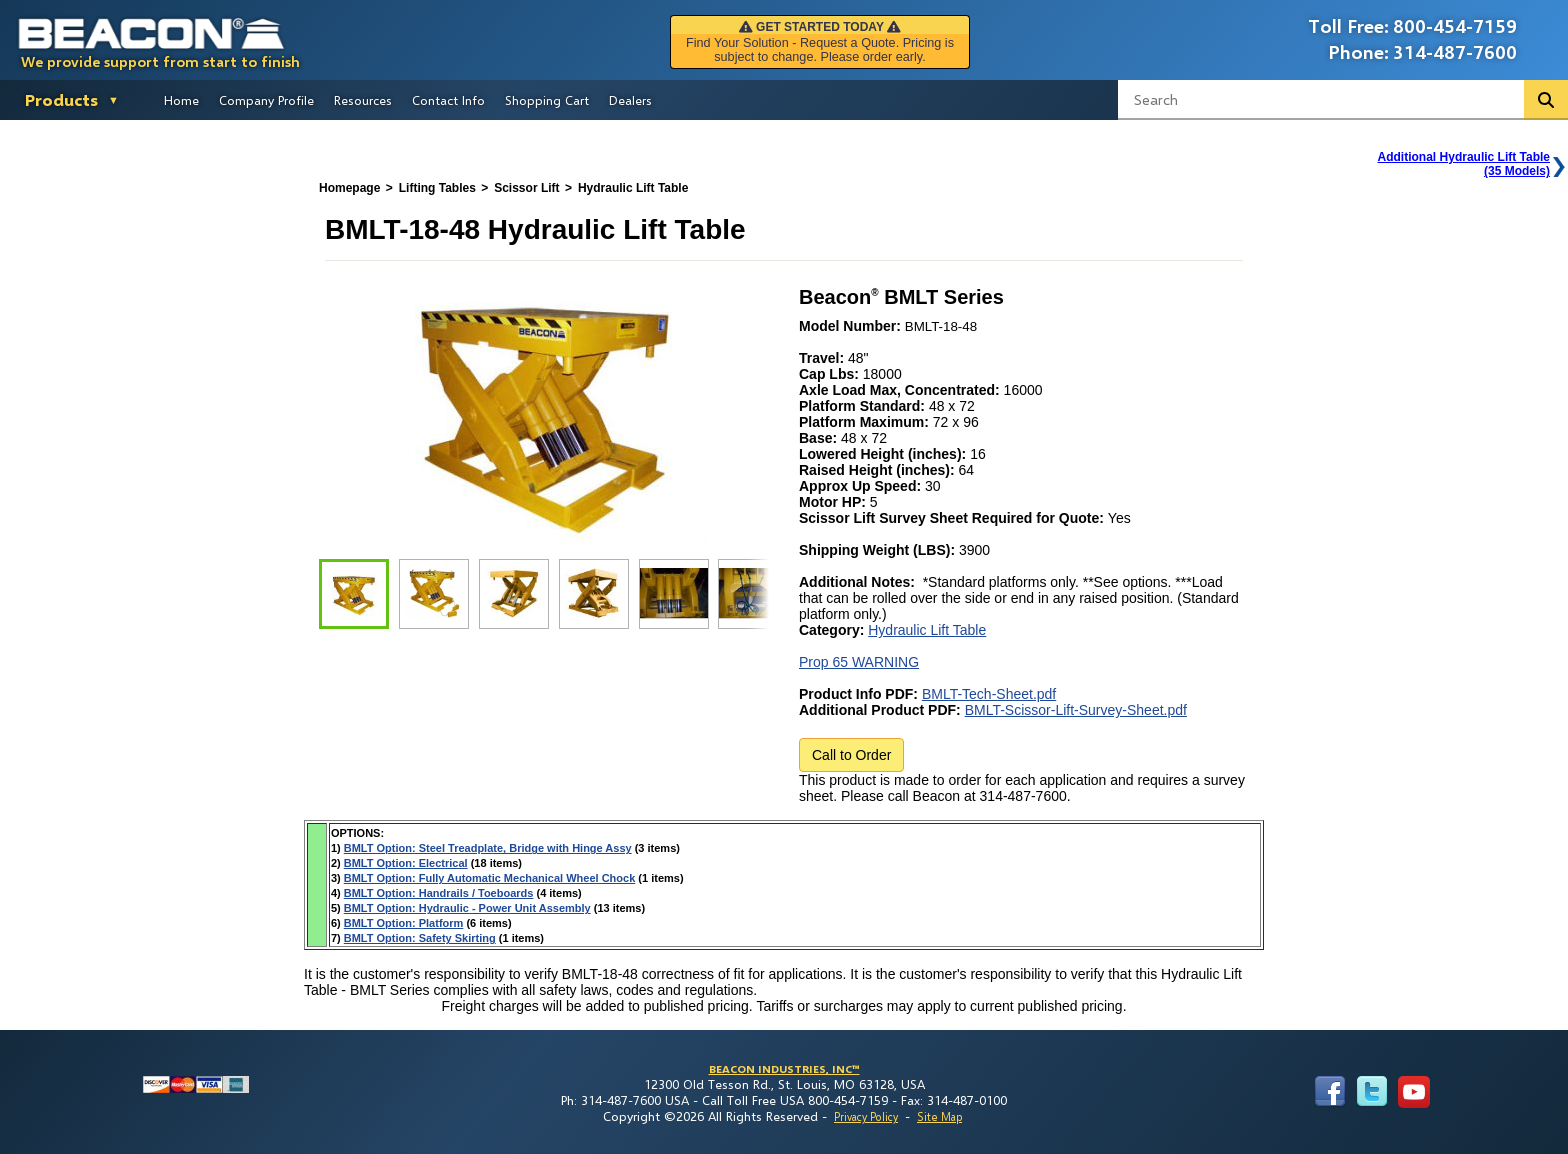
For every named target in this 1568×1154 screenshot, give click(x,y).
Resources (363, 100)
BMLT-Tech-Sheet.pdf (989, 694)
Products (61, 99)
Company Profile (266, 100)
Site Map (939, 1116)
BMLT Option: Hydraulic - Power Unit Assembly (467, 908)
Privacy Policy (866, 1116)
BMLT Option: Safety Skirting (420, 938)
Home (181, 100)
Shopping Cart (547, 100)
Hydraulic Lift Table (927, 630)
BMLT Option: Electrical (406, 863)
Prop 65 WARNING (859, 662)
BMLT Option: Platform (404, 923)
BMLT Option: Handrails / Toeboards (439, 893)
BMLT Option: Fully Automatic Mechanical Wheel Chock (490, 878)
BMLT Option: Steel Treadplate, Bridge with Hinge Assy (488, 848)
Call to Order (851, 755)
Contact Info (448, 100)
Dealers (630, 100)
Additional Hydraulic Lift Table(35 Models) (1464, 164)
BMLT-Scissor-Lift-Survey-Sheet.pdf (1076, 710)
